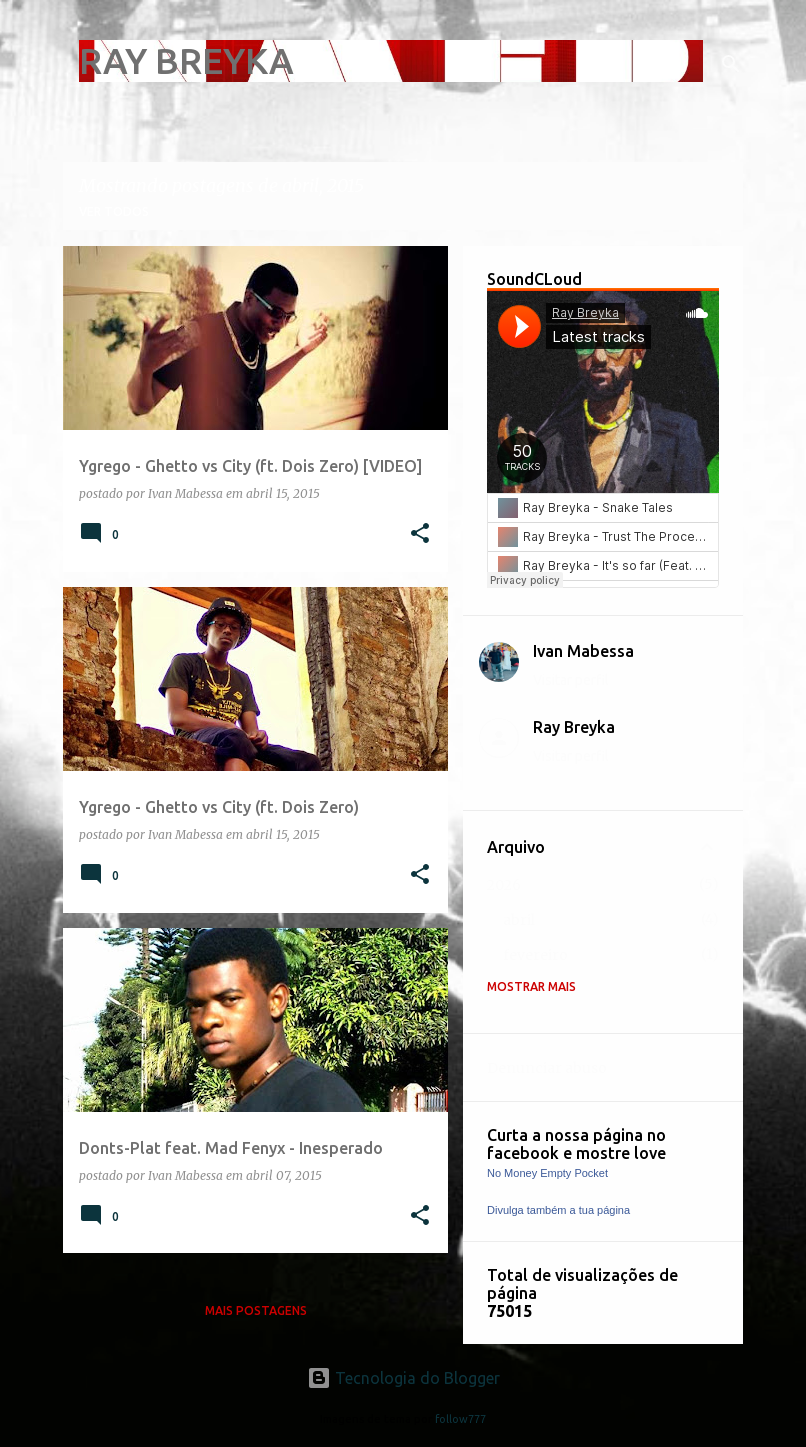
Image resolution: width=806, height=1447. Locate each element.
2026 (504, 885)
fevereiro (535, 955)
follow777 (460, 1419)
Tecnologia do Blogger (403, 1378)
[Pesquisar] (731, 64)
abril (519, 920)
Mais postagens (256, 1310)
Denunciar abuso (547, 1068)
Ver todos (114, 211)
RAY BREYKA (186, 60)
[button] (420, 534)
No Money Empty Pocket (547, 1173)
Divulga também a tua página (558, 1210)
